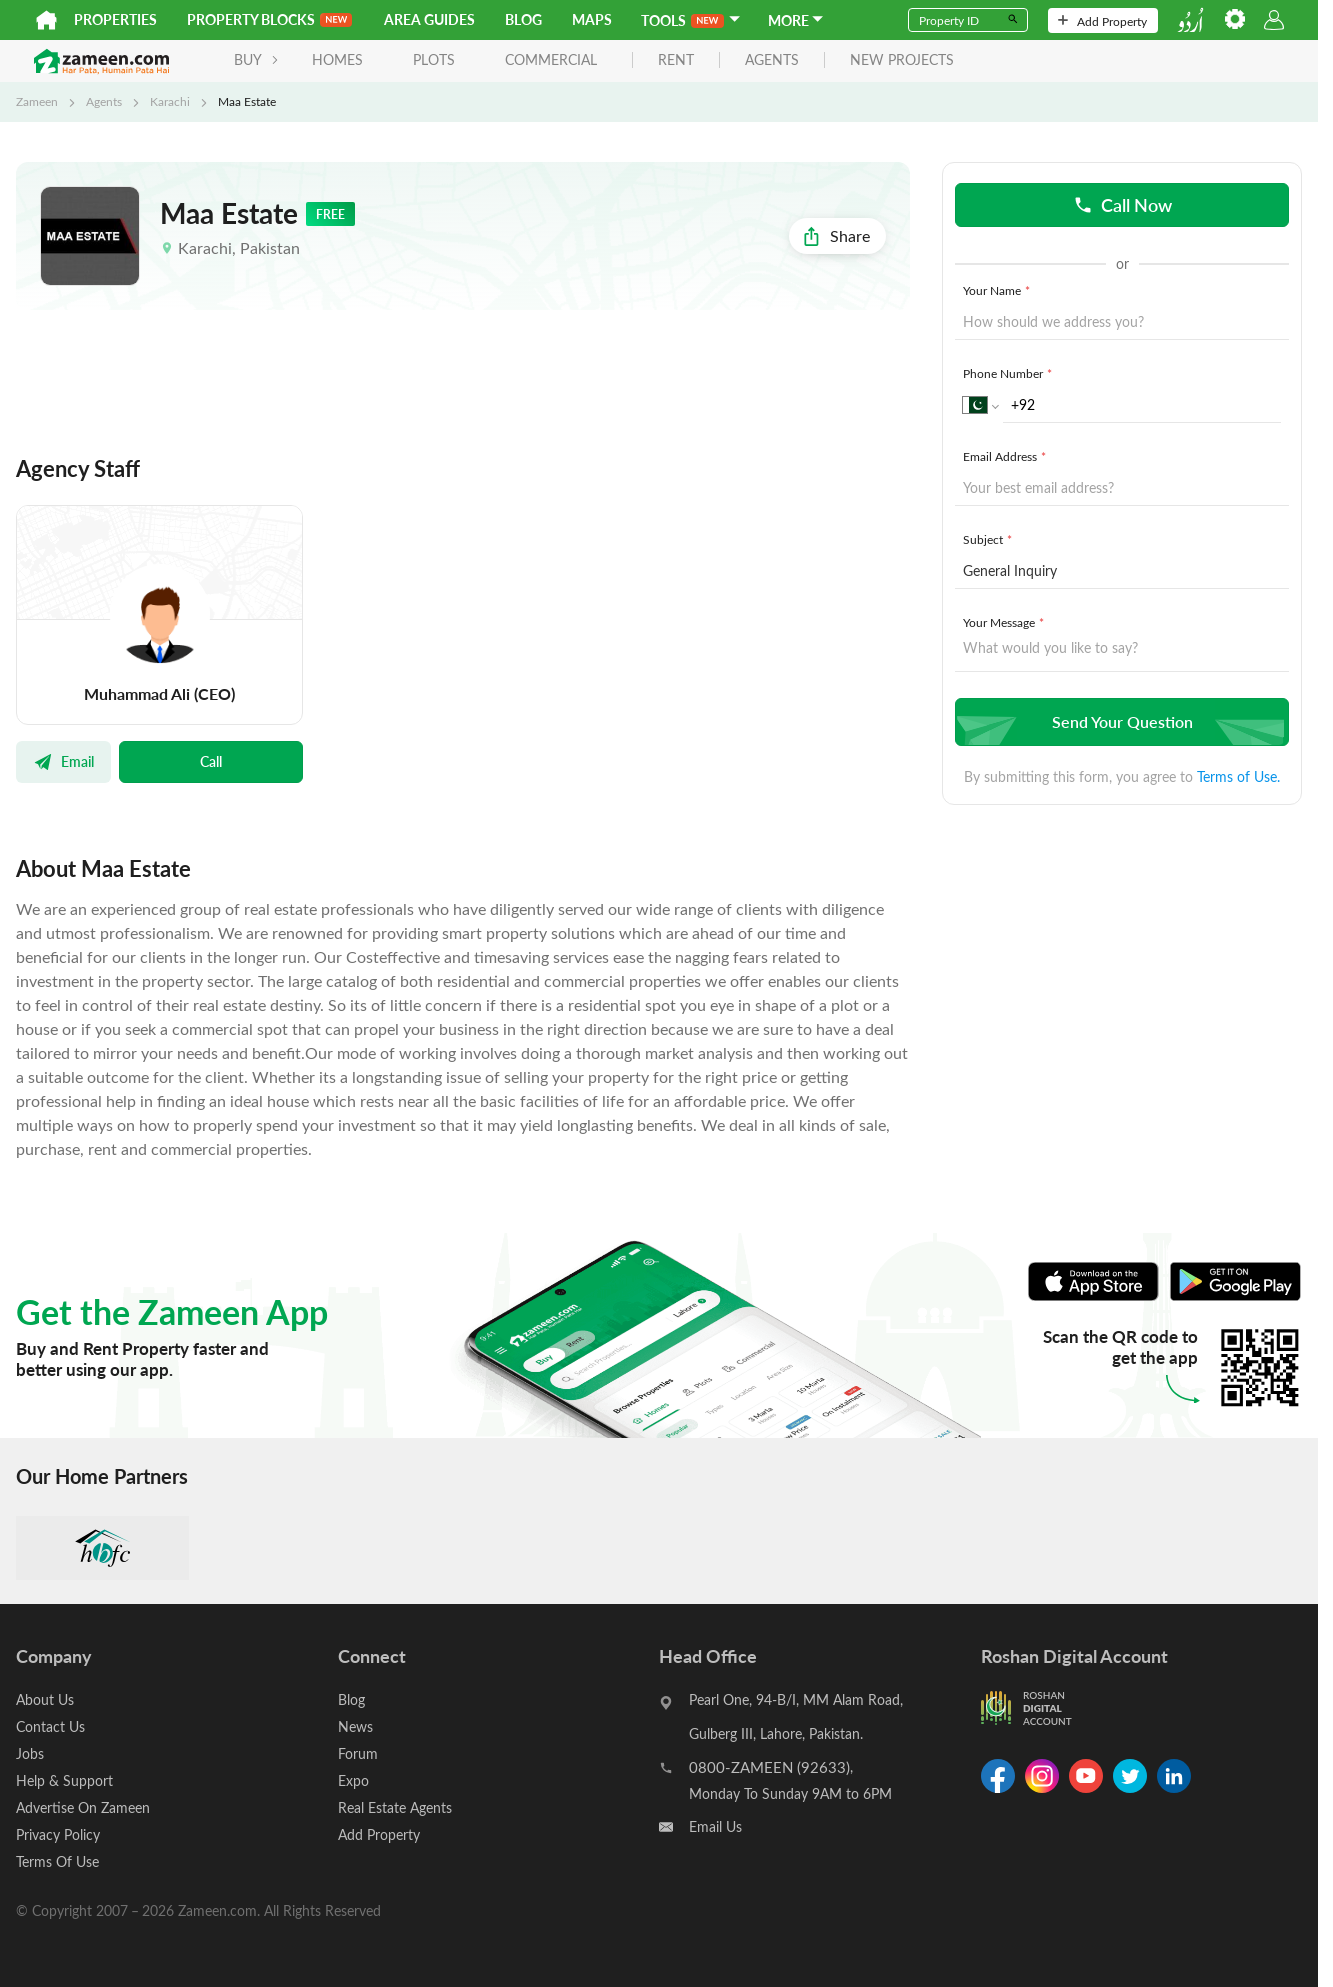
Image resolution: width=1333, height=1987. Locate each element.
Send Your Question (1119, 721)
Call (211, 761)
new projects (902, 60)
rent (676, 60)
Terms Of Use (57, 1861)
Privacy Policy (58, 1834)
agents (772, 60)
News (355, 1726)
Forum (358, 1753)
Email (63, 761)
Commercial (551, 59)
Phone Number (1009, 373)
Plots (434, 59)
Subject (989, 539)
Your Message (1005, 622)
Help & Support (64, 1780)
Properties (115, 19)
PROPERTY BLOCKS (269, 19)
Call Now (1122, 204)
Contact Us (50, 1726)
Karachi (170, 101)
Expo (353, 1780)
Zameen (37, 101)
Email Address (1006, 456)
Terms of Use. (1238, 776)
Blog (523, 19)
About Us (45, 1699)
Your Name (998, 290)
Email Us (715, 1826)
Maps (592, 19)
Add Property (1102, 21)
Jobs (30, 1753)
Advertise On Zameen (83, 1807)
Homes (337, 59)
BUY (256, 59)
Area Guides (429, 19)
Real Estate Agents (395, 1807)
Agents (104, 101)
